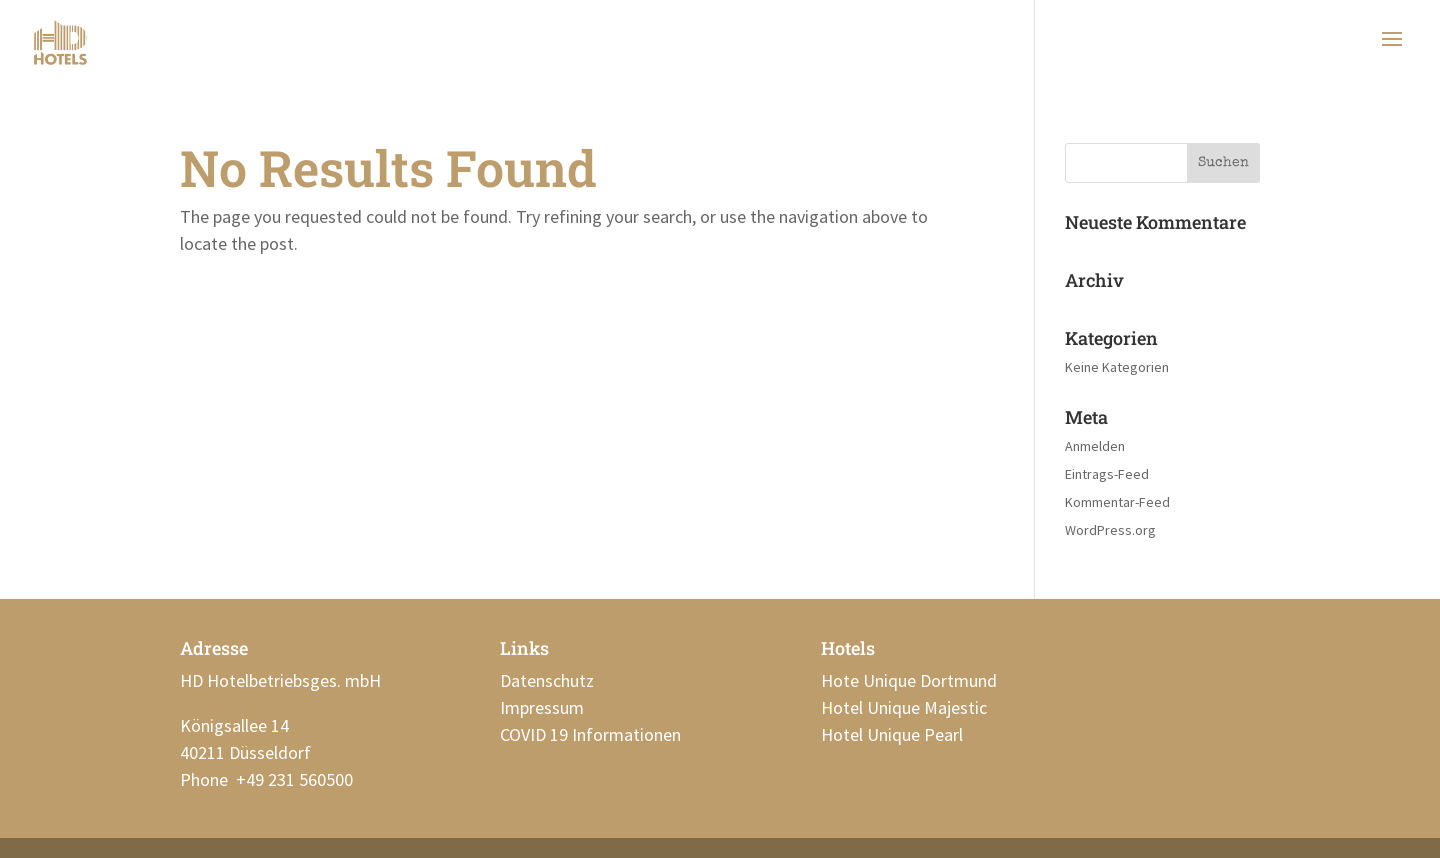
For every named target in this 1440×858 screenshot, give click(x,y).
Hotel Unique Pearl (892, 734)
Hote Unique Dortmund (909, 680)
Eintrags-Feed (1107, 474)
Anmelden (1095, 446)
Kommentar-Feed (1117, 502)
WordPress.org (1110, 530)
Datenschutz (547, 680)
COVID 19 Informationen (590, 734)
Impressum (542, 707)
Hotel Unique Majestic (904, 707)
